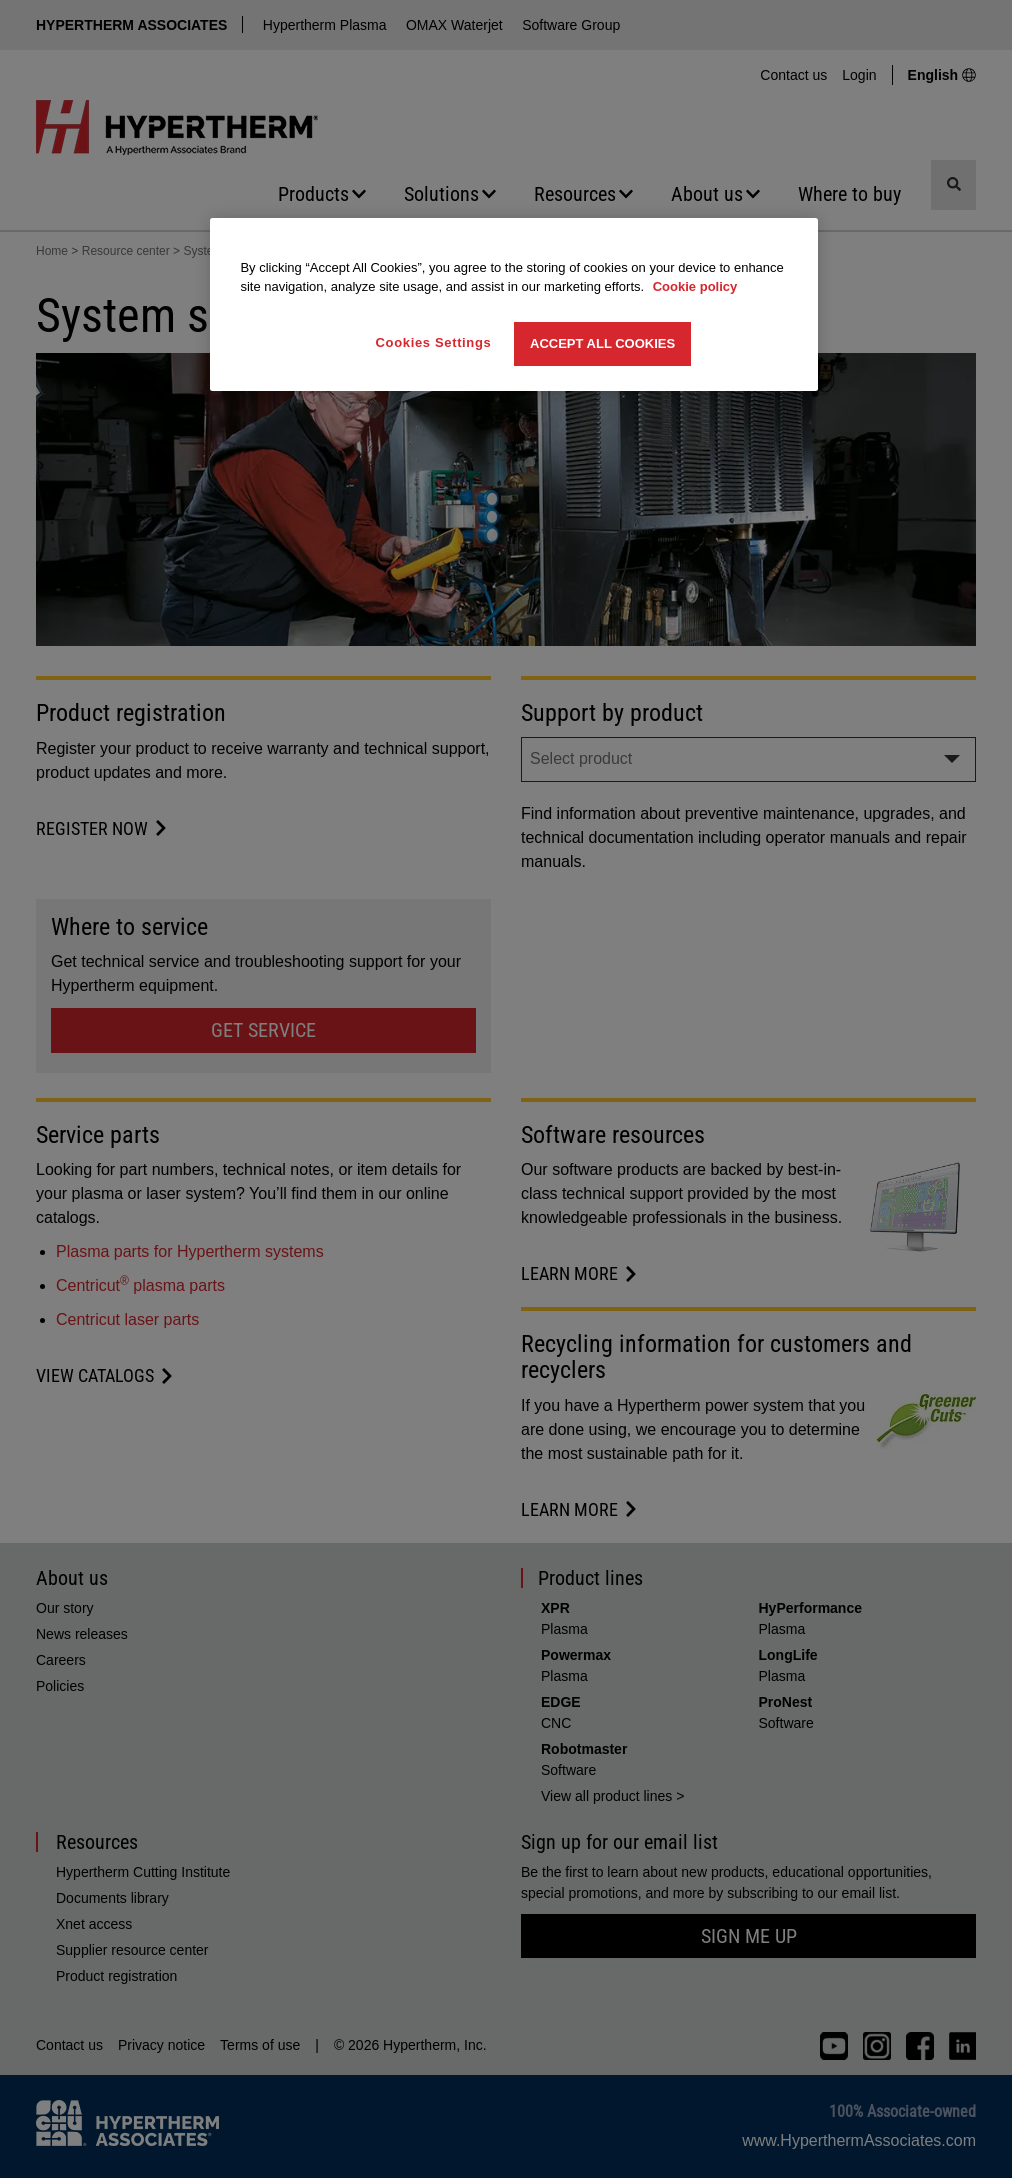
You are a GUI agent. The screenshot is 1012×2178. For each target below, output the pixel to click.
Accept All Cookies (602, 343)
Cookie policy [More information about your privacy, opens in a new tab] (695, 286)
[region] (513, 304)
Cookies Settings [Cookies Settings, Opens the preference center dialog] (434, 342)
